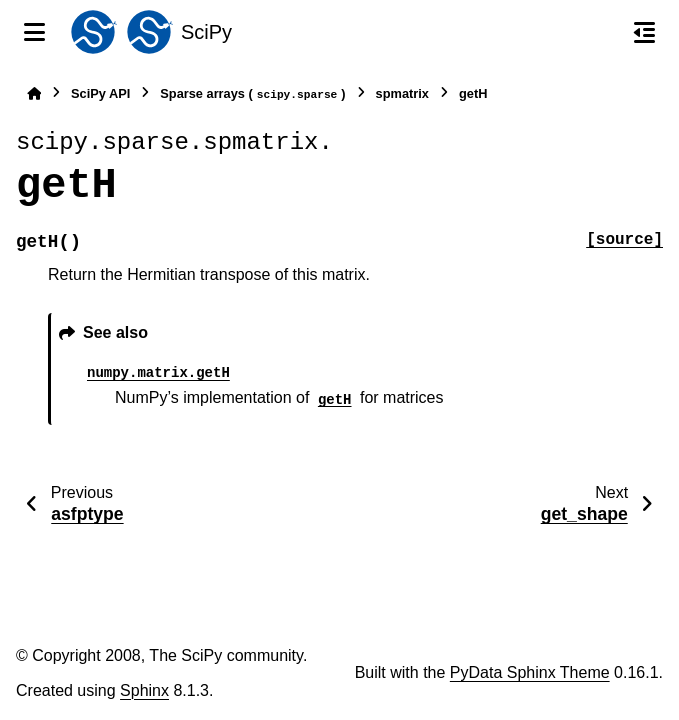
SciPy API (100, 93)
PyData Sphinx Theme (530, 672)
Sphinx (144, 690)
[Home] (34, 93)
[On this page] (644, 32)
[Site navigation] (34, 32)
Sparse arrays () (252, 94)
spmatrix (402, 93)
